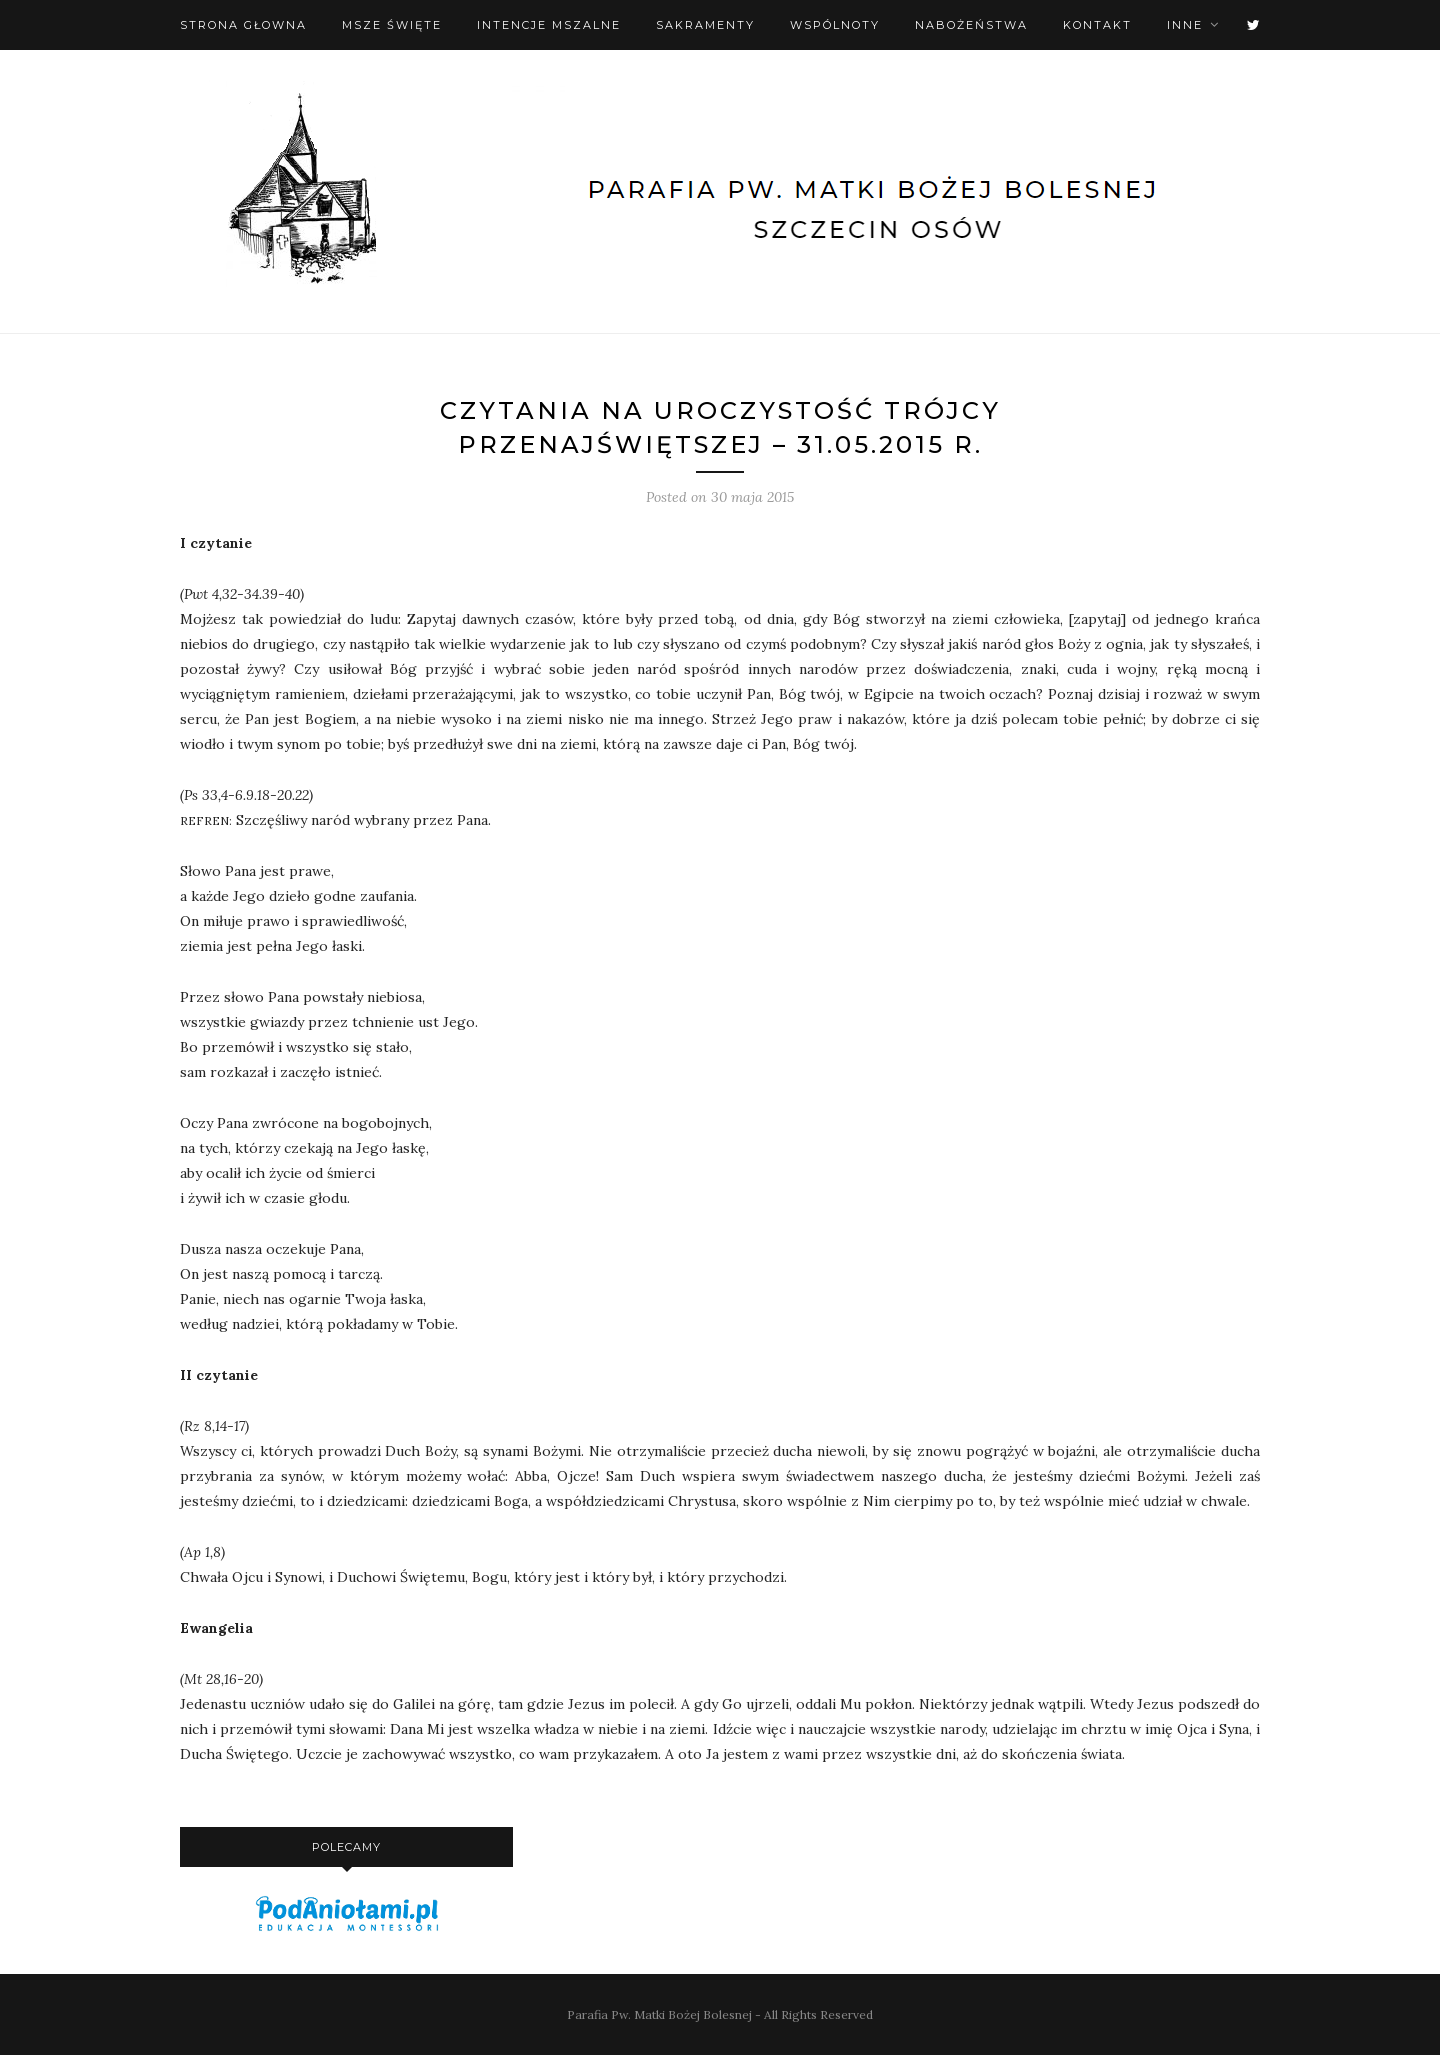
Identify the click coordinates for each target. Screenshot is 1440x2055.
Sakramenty (705, 25)
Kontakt (1097, 25)
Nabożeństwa (971, 25)
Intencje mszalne (549, 25)
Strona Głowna (243, 25)
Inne (1185, 25)
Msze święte (392, 25)
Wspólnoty (835, 25)
